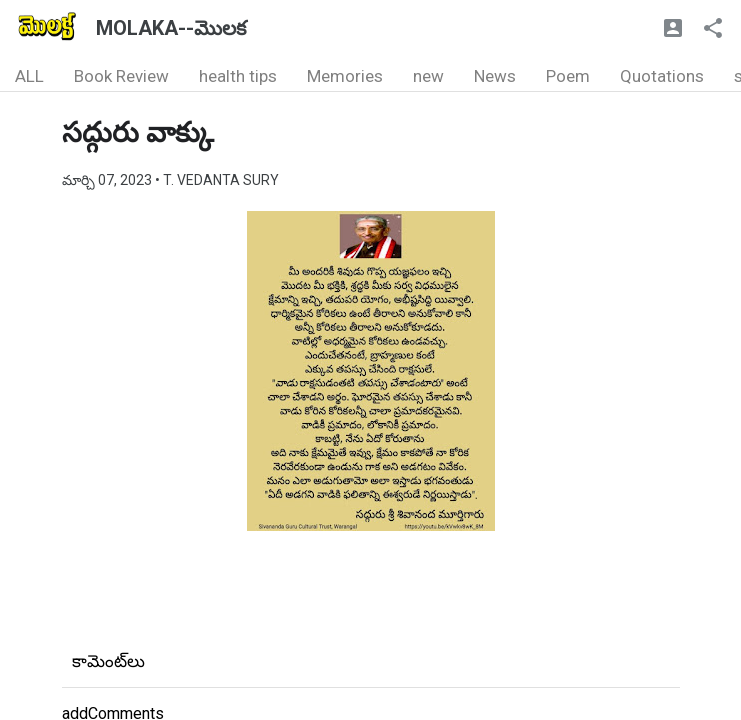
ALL (29, 76)
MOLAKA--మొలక (171, 28)
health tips (238, 76)
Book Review (121, 76)
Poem (568, 76)
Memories (345, 76)
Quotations (662, 76)
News (495, 76)
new (428, 76)
